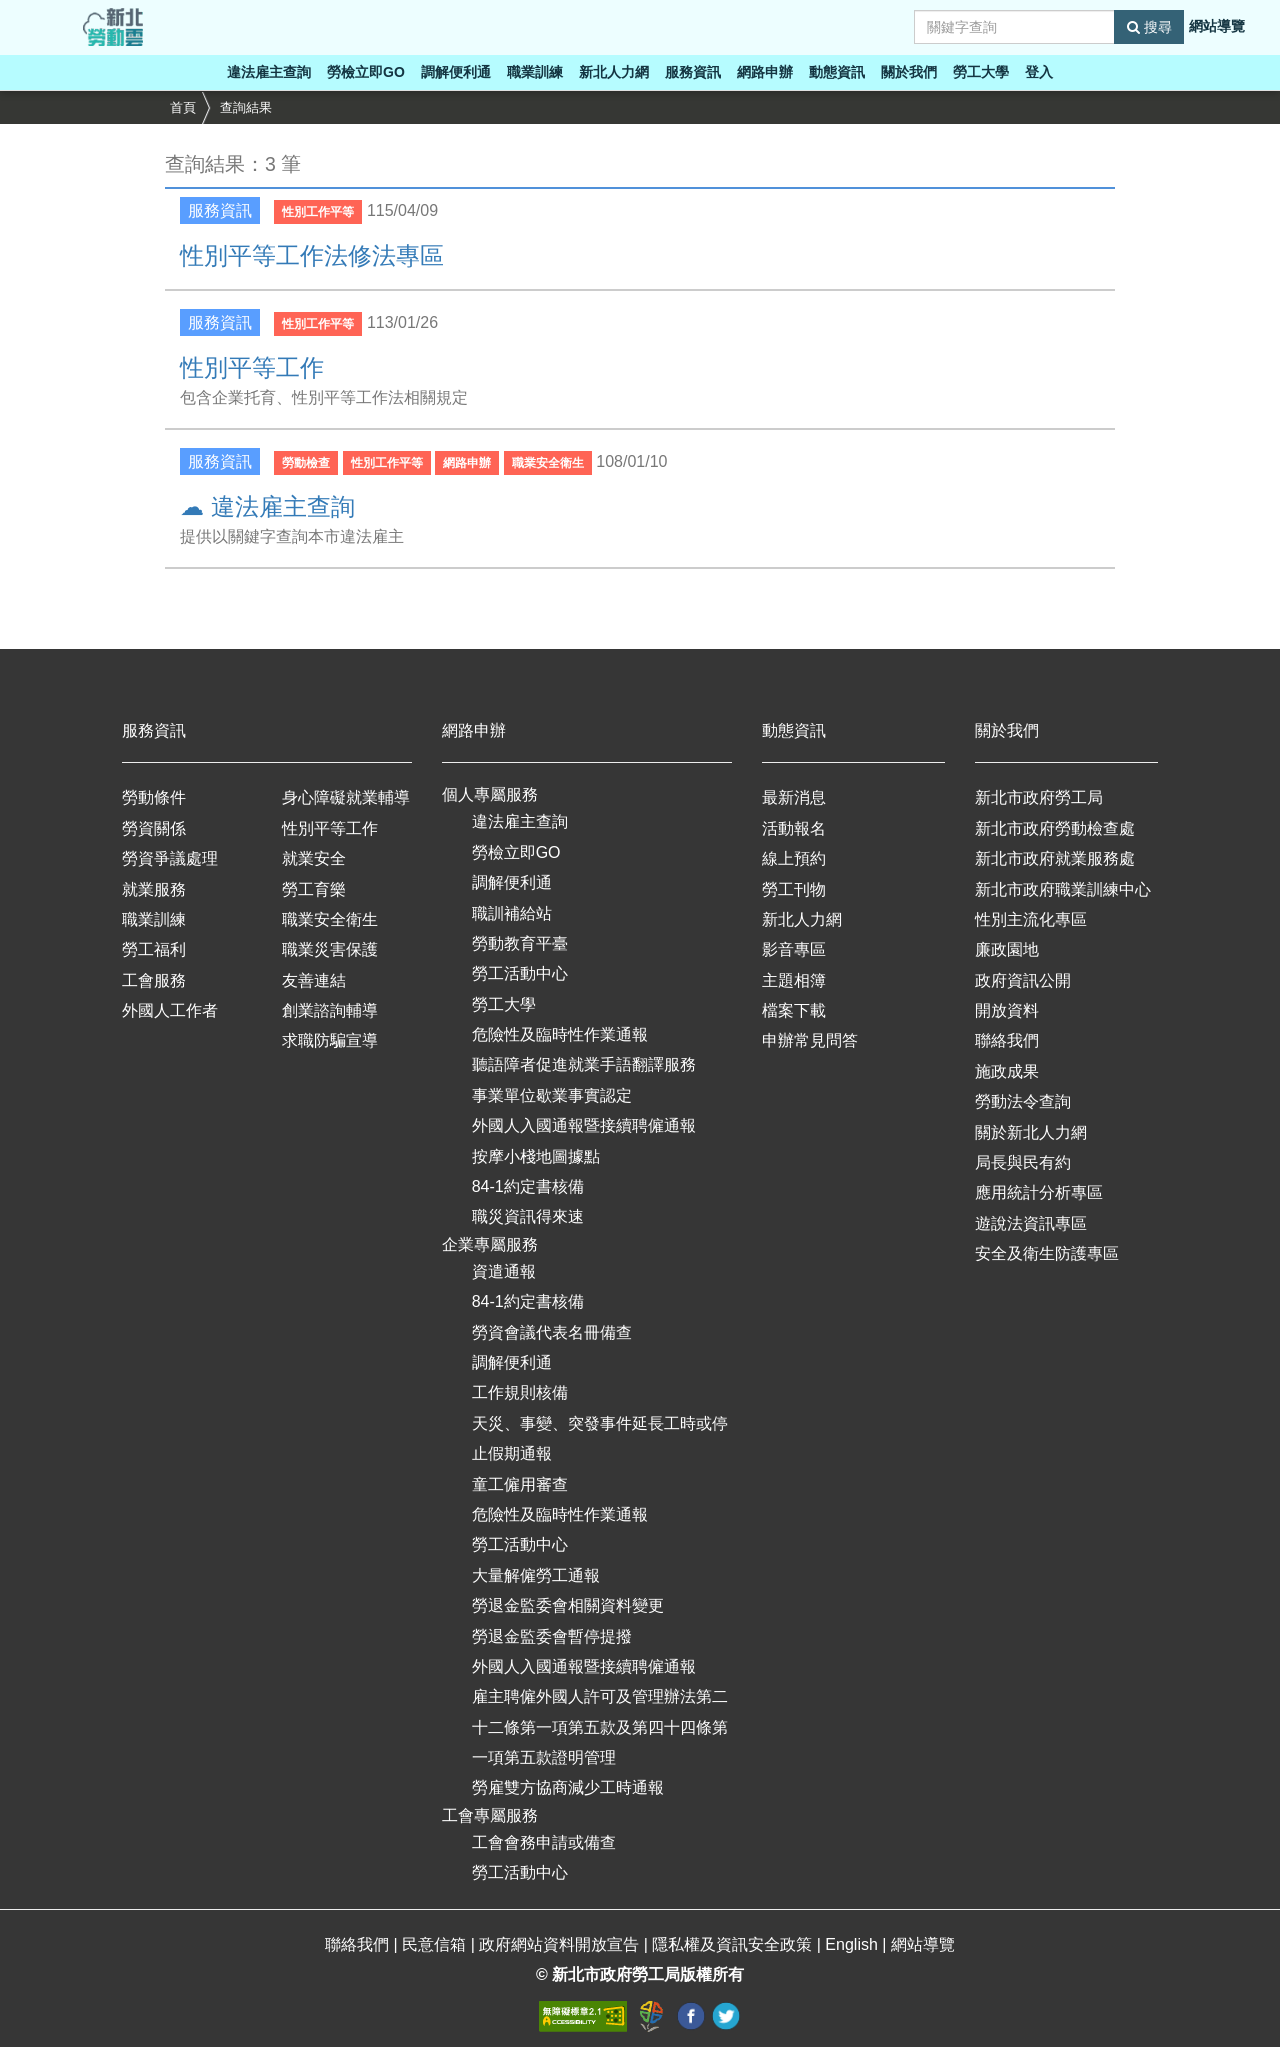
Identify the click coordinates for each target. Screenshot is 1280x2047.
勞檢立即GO (366, 72)
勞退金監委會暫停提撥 (552, 1636)
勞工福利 (154, 949)
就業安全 (314, 858)
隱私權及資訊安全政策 (734, 1944)
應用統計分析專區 (1039, 1192)
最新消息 (794, 797)
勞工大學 (981, 72)
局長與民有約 (1023, 1162)
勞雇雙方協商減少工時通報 (568, 1787)
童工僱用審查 (520, 1484)
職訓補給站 (512, 913)
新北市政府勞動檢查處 (1055, 828)
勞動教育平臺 (520, 943)
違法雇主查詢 (269, 72)
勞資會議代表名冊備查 (552, 1332)
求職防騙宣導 (330, 1040)
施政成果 (1007, 1071)
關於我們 (909, 72)
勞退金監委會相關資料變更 (568, 1605)
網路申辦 (765, 72)
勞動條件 (154, 797)
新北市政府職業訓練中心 (1063, 889)
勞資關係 (154, 828)
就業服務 (154, 889)
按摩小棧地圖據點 (536, 1156)
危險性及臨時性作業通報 (560, 1034)
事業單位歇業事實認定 (552, 1095)
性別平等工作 (252, 367)
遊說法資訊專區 (1031, 1223)
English (853, 1944)
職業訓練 (535, 72)
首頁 (183, 107)
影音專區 (794, 949)
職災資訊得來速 (528, 1216)
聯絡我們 (1007, 1040)
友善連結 (314, 980)
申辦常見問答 (810, 1040)
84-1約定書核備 (528, 1186)
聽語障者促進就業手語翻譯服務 (584, 1064)
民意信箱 (436, 1944)
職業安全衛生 (330, 919)
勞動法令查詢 (1023, 1101)
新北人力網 (614, 72)
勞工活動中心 (520, 973)
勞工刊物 (794, 889)
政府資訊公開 (1023, 980)
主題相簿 (794, 980)
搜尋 (1149, 27)
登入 (1039, 72)
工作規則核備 (520, 1392)
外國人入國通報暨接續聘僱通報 (584, 1125)
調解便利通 (456, 72)
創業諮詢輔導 (330, 1010)
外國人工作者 (170, 1010)
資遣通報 (504, 1271)
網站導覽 (1217, 26)
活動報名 (794, 828)
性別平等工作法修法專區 (312, 255)
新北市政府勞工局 (1039, 797)
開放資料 (1007, 1010)
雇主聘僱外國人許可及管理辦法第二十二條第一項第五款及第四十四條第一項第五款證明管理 (600, 1727)
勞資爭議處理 (170, 858)
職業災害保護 (330, 949)
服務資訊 (693, 72)
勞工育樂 (314, 889)
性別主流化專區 (1031, 919)
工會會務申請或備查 (544, 1842)
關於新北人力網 (1031, 1132)
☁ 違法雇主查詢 (267, 506)
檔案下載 (794, 1010)
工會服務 (154, 980)
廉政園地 (1007, 949)
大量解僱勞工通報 (536, 1575)
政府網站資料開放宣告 (561, 1944)
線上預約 (794, 858)
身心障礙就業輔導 (346, 797)
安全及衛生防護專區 (1047, 1253)
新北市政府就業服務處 (1055, 858)
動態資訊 (837, 72)
